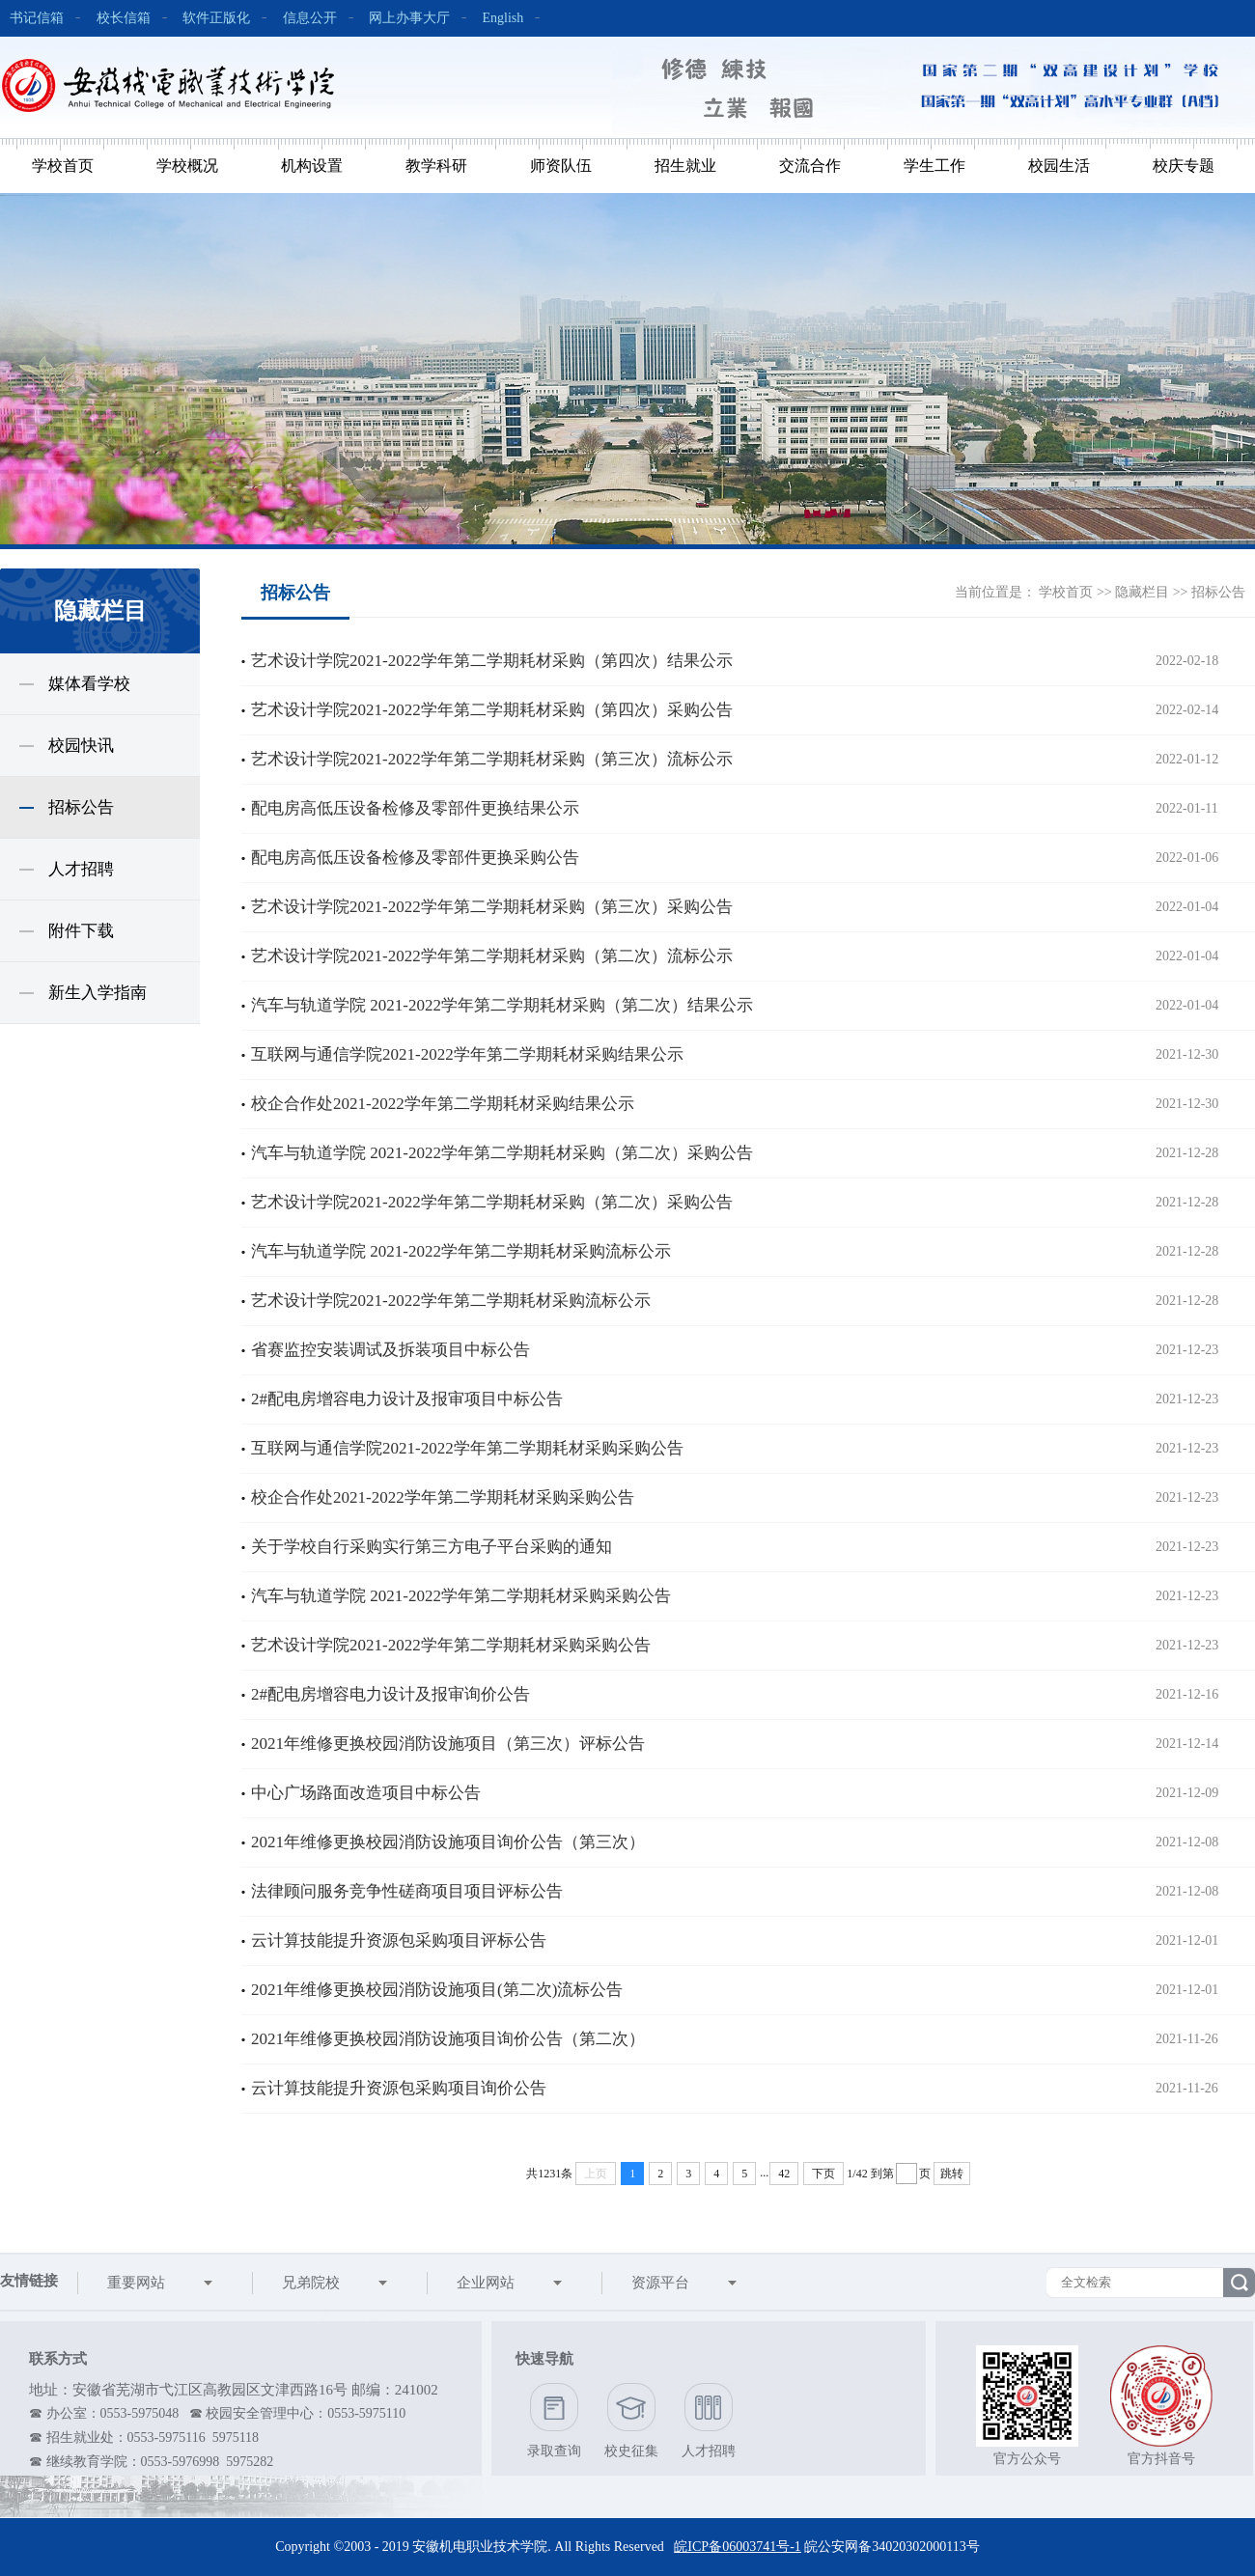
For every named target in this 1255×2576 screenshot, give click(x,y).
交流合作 (810, 165)
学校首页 (63, 165)
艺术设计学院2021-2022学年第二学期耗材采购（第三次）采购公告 (492, 907)
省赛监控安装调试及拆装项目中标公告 (390, 1350)
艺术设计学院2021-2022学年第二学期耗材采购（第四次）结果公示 (492, 660)
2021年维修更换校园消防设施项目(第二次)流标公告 (437, 1989)
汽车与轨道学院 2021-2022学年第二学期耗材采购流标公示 (461, 1251)
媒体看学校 (89, 684)
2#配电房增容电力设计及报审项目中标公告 (407, 1399)
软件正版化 (216, 18)
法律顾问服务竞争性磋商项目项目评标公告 (407, 1891)
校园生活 (1059, 165)
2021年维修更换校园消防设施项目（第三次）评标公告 (448, 1743)
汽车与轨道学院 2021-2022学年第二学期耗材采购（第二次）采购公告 (502, 1153)
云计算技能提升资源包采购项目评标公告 (398, 1940)
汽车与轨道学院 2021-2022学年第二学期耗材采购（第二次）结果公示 (502, 1005)
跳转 (951, 2173)
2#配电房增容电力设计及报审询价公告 (390, 1694)
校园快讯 (81, 745)
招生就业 (685, 165)
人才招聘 (81, 869)
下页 (823, 2173)
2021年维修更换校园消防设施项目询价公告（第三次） (448, 1842)
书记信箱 (37, 18)
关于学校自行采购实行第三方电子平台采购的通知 (431, 1546)
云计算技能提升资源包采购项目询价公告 (398, 2088)
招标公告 (81, 807)
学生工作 (934, 165)
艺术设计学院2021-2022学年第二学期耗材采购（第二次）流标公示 (492, 956)
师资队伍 (561, 165)
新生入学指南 (97, 992)
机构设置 (312, 165)
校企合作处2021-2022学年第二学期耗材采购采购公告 (442, 1497)
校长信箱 (124, 18)
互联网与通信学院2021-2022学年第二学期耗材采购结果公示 (467, 1054)
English (503, 18)
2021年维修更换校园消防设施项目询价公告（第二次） (448, 2039)
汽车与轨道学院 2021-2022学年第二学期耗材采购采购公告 (461, 1596)
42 (784, 2173)
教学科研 (436, 165)
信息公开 (310, 18)
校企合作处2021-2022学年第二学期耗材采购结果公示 (442, 1103)
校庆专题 (1183, 165)
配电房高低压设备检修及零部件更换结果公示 (415, 808)
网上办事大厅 (409, 18)
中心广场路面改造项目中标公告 (366, 1793)
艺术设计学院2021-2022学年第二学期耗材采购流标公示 (451, 1300)
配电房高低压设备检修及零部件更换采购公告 (415, 857)
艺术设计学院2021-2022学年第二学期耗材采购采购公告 (451, 1645)
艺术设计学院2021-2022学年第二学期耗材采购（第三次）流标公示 (492, 759)
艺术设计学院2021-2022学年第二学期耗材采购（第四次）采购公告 (492, 710)
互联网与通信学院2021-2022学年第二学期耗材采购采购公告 (467, 1448)
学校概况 (187, 165)
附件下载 (81, 931)
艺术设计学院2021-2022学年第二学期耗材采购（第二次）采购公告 (492, 1202)
